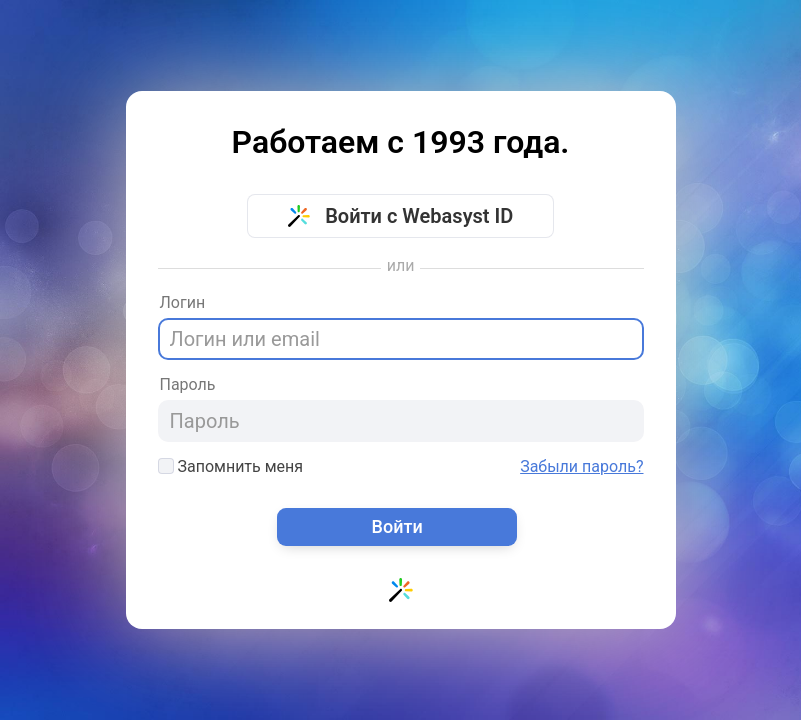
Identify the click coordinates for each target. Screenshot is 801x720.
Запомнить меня (231, 466)
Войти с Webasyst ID (401, 216)
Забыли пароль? (581, 467)
